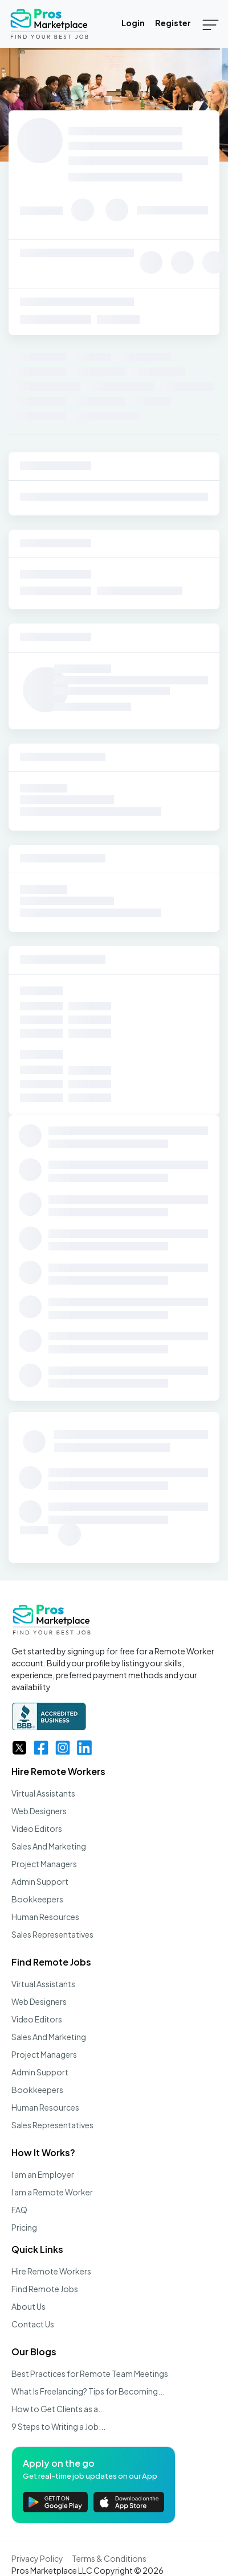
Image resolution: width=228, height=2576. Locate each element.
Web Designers (39, 1811)
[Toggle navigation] (210, 24)
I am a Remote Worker (52, 2192)
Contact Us (32, 2324)
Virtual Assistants (43, 1793)
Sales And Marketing (48, 1846)
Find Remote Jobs (51, 1962)
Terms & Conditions (109, 2558)
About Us (28, 2306)
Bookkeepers (37, 1899)
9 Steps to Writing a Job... (58, 2426)
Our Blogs (33, 2352)
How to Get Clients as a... (58, 2409)
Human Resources (45, 1917)
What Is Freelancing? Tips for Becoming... (88, 2391)
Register (173, 23)
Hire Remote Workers (58, 1771)
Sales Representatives (52, 1934)
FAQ (19, 2210)
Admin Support (39, 1881)
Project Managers (44, 1864)
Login (133, 23)
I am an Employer (42, 2174)
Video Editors (36, 1828)
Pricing (24, 2227)
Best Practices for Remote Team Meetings (89, 2373)
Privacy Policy (37, 2558)
